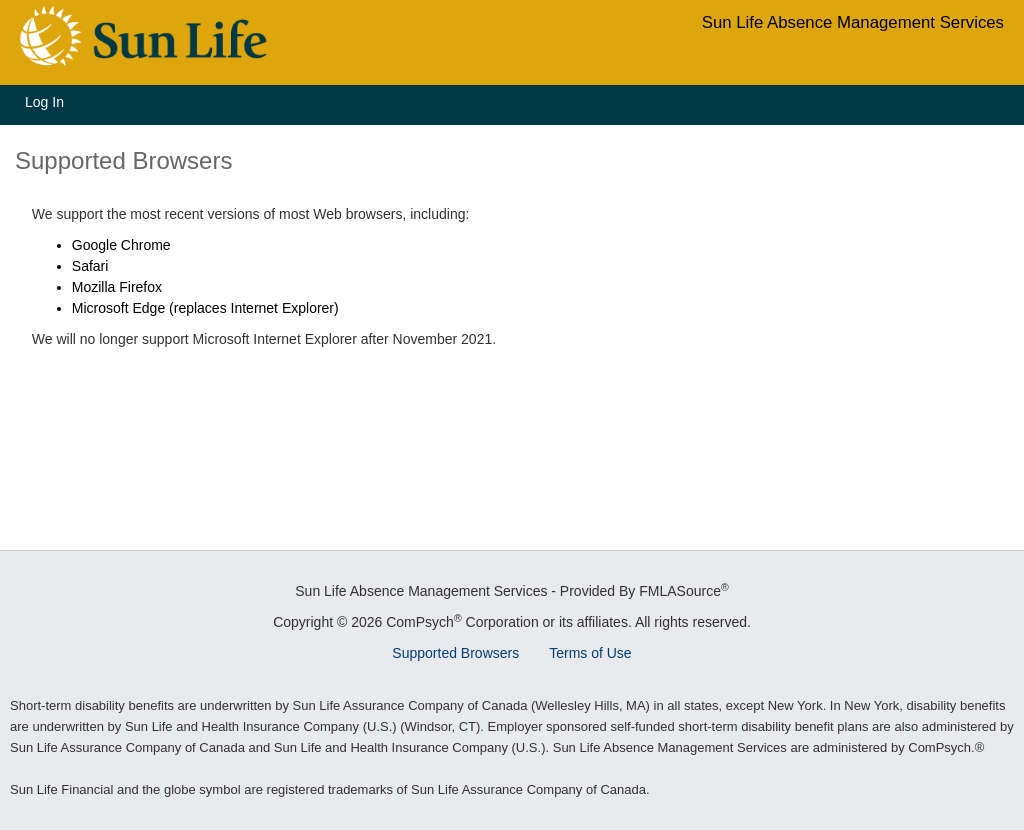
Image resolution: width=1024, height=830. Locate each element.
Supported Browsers (455, 653)
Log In (44, 102)
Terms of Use (590, 653)
